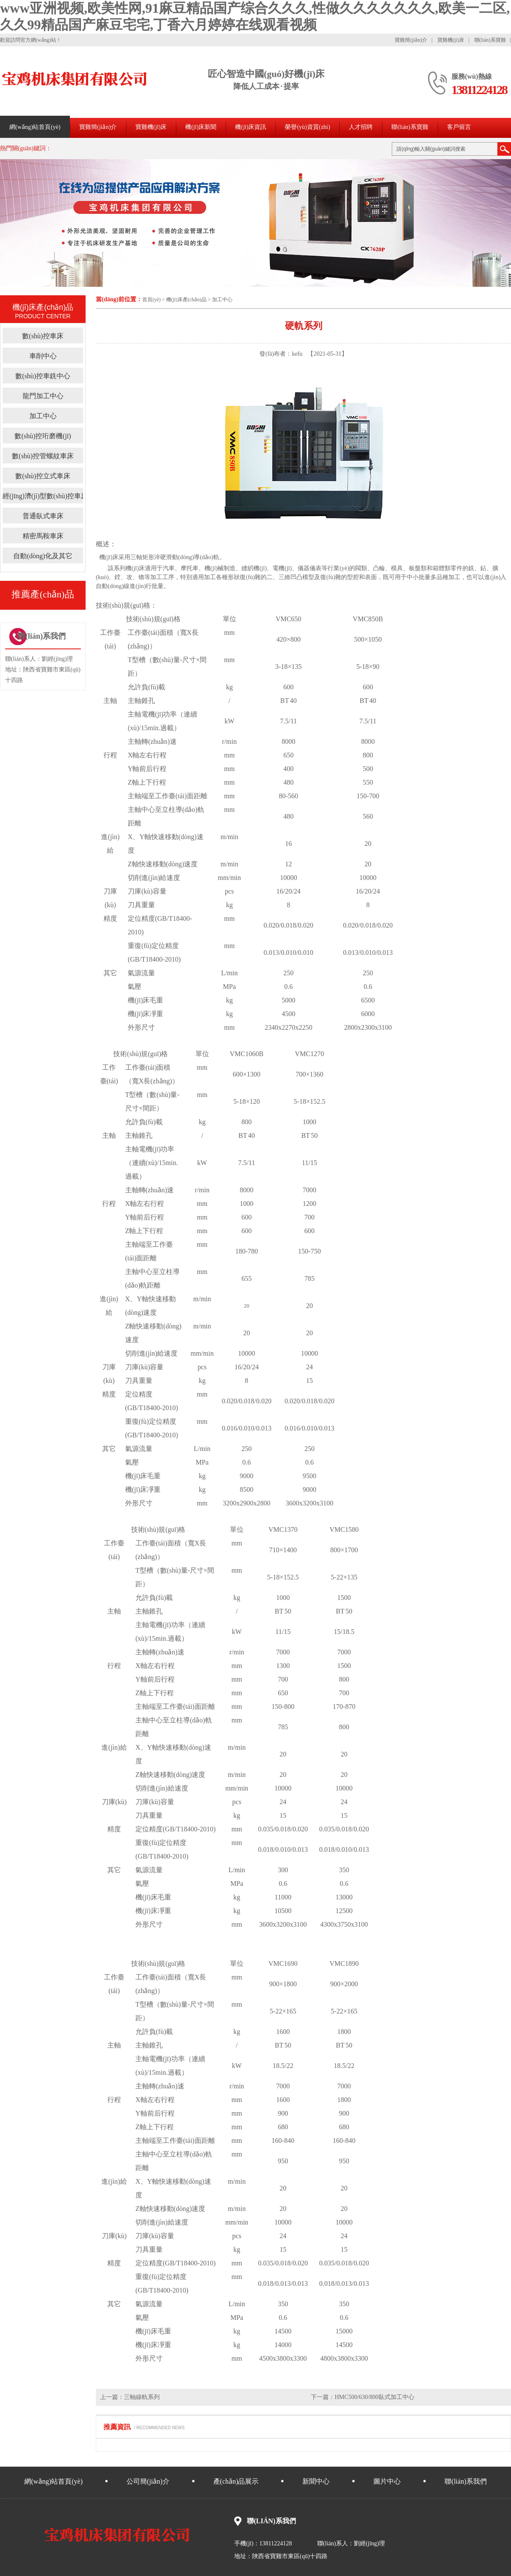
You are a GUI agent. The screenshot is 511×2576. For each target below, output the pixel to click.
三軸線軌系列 (142, 2397)
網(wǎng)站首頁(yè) (34, 127)
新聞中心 (316, 2481)
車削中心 (43, 356)
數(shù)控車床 (42, 336)
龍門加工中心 (43, 396)
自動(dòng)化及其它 (42, 556)
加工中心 (222, 300)
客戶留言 (459, 127)
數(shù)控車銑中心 (42, 376)
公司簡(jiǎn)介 (147, 2481)
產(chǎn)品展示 (236, 2481)
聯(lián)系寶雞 (490, 40)
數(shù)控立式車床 (42, 476)
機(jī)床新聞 (200, 127)
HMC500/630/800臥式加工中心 (374, 2397)
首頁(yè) (151, 300)
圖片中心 (387, 2481)
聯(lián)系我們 (466, 2481)
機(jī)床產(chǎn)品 (186, 300)
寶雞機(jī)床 (450, 40)
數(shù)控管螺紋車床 (43, 456)
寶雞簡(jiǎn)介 (411, 40)
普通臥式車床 (43, 516)
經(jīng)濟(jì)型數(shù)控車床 (45, 496)
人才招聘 (361, 127)
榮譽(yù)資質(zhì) (307, 127)
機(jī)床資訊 (250, 127)
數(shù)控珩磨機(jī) (42, 436)
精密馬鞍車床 (43, 536)
